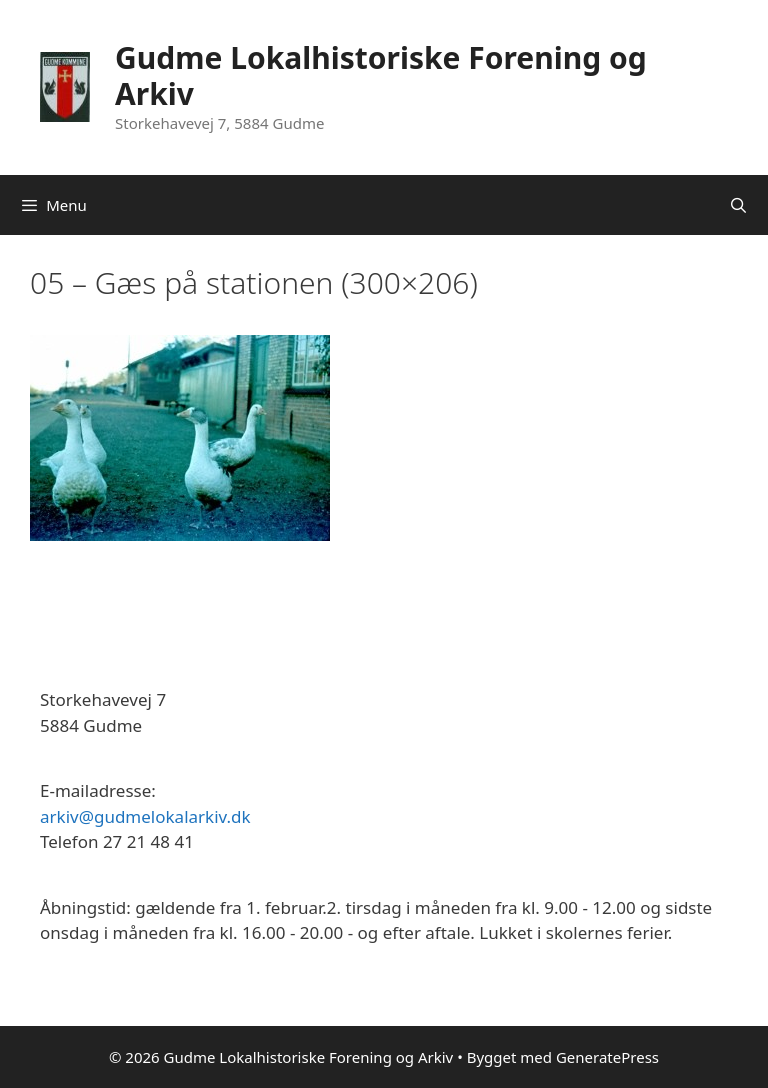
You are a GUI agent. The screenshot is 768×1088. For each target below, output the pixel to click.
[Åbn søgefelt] (738, 205)
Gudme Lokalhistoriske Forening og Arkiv (381, 75)
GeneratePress (607, 1057)
